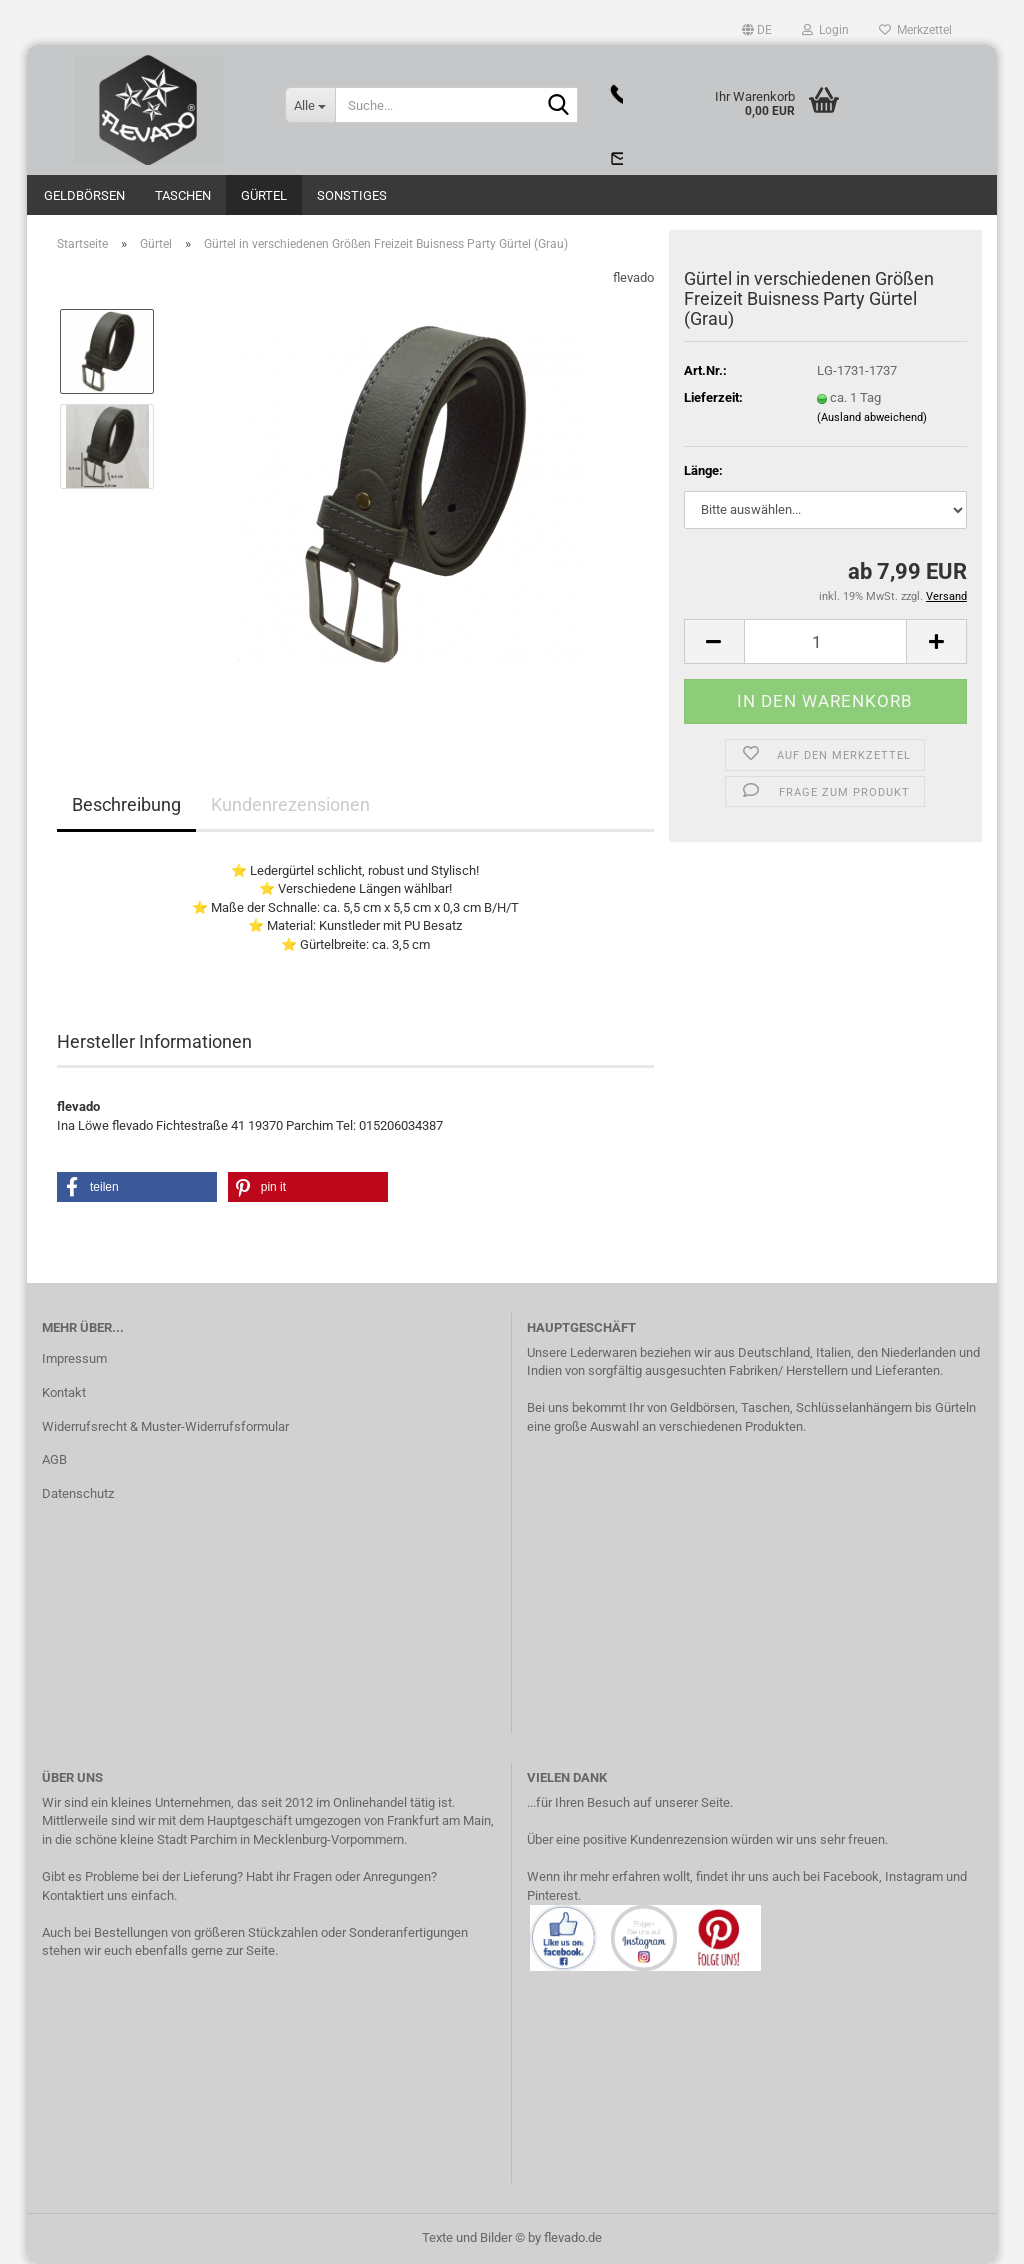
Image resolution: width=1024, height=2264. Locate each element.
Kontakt (64, 1392)
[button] (757, 30)
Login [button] (825, 30)
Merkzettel (915, 30)
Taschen (183, 195)
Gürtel (264, 195)
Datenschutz (78, 1493)
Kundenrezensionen (290, 804)
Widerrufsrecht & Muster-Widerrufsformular (165, 1426)
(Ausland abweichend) (872, 417)
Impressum (74, 1358)
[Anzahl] (825, 641)
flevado (633, 277)
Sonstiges (352, 195)
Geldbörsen (84, 195)
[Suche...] (310, 105)
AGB (54, 1459)
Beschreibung (126, 804)
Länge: (703, 470)
